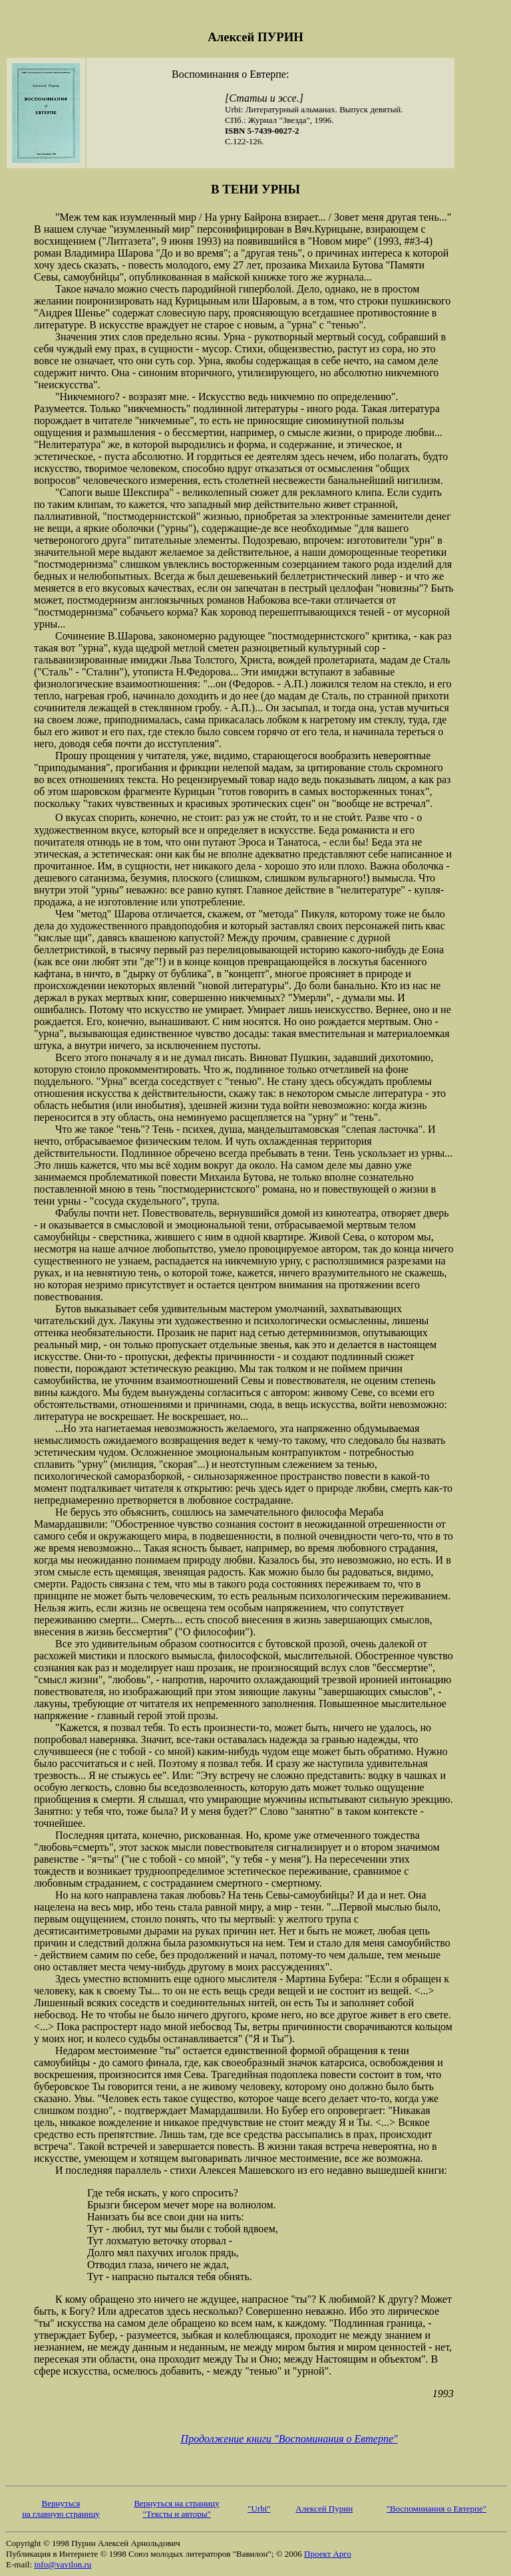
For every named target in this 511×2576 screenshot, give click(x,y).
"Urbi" (259, 2509)
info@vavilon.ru (62, 2564)
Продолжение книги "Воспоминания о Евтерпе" (289, 2438)
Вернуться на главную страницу (61, 2508)
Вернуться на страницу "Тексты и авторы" (176, 2508)
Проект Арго (327, 2554)
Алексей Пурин (324, 2509)
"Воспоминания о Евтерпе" (436, 2509)
